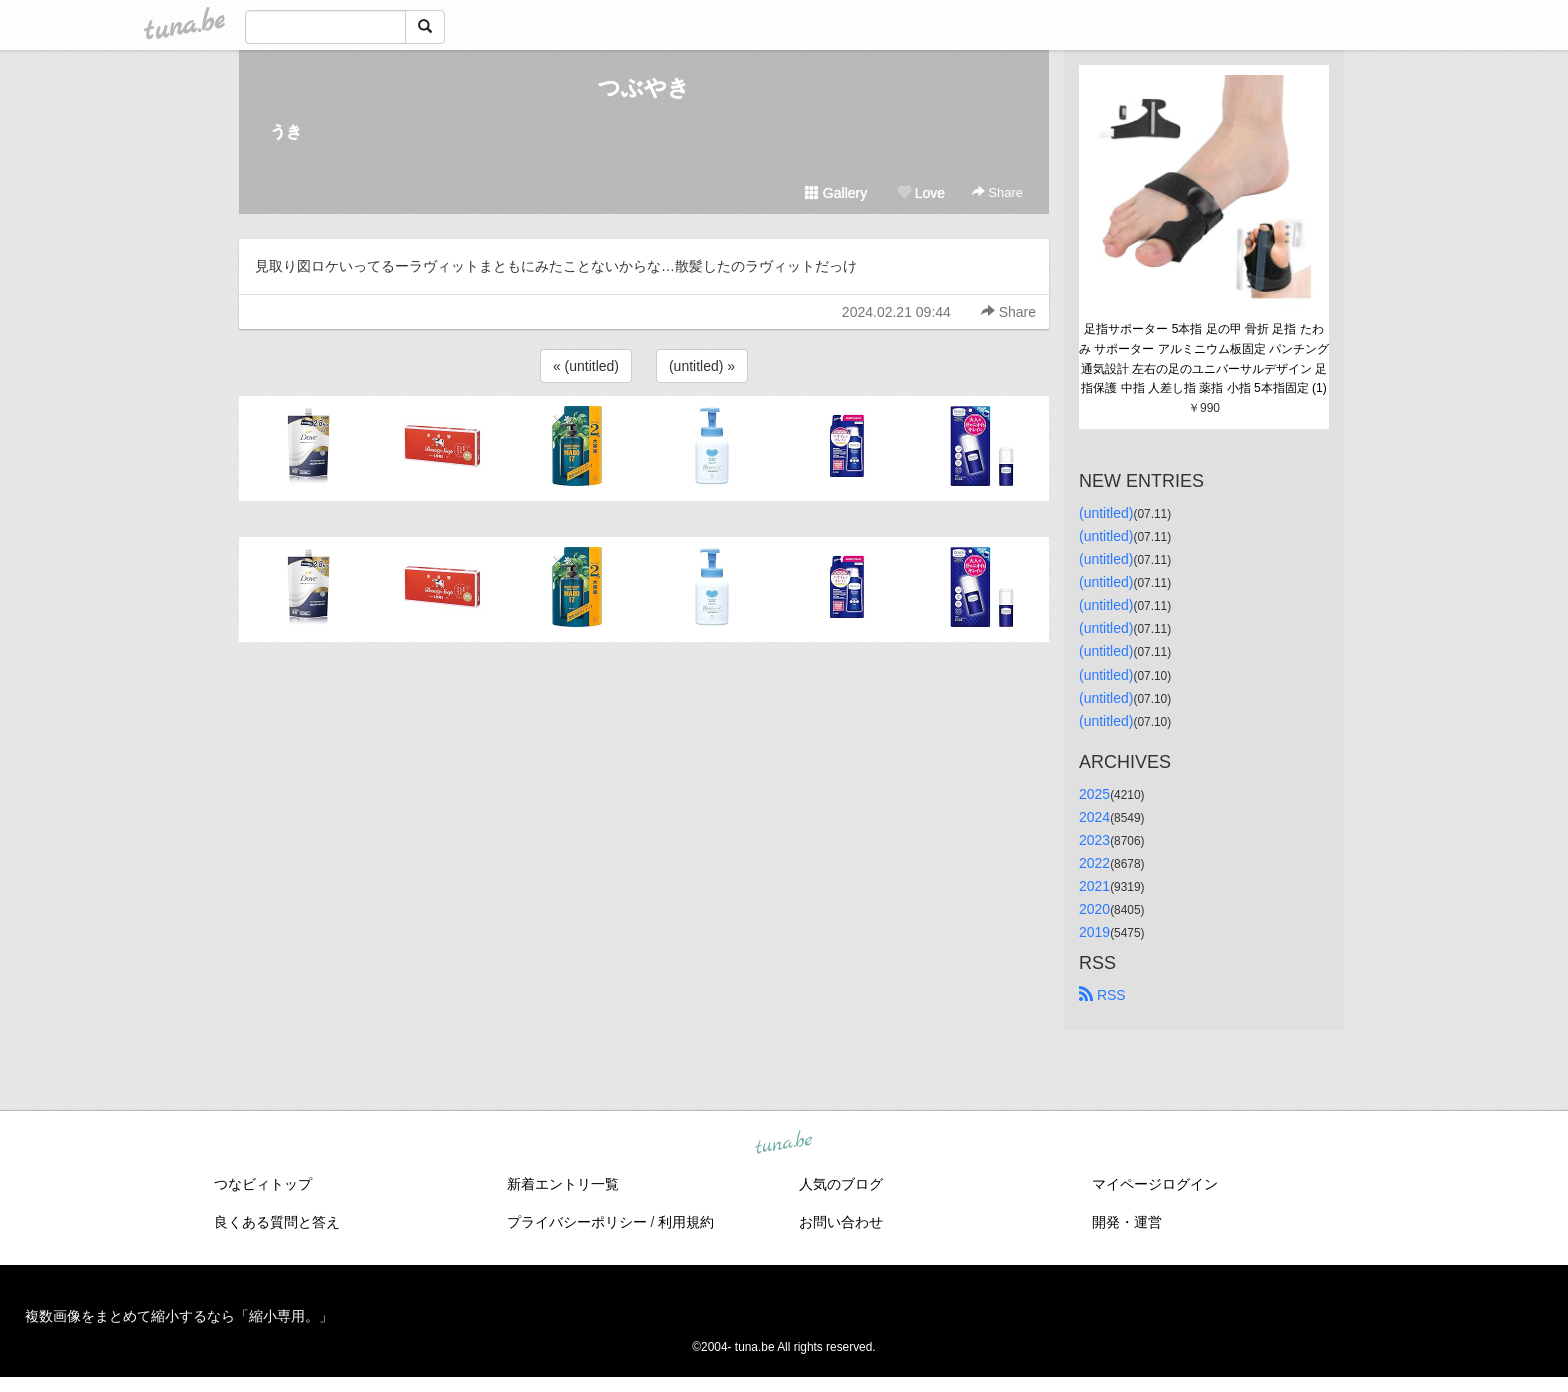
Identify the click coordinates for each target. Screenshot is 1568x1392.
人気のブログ (841, 1184)
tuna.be (783, 1144)
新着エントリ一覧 (563, 1184)
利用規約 (686, 1222)
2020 (1094, 909)
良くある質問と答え (277, 1222)
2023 (1094, 840)
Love (921, 193)
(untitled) (1106, 513)
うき (286, 131)
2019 (1094, 932)
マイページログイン (1155, 1184)
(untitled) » (702, 366)
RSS (1102, 995)
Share (997, 192)
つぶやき (644, 87)
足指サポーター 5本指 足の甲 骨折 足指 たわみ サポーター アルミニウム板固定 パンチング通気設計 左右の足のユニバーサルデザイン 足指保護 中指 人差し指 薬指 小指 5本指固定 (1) (1204, 358)
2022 (1094, 863)
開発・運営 (1127, 1222)
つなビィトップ (263, 1184)
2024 (1094, 817)
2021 (1094, 886)
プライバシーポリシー (577, 1222)
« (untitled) (586, 366)
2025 (1094, 794)
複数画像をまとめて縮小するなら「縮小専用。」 (179, 1316)
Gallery (836, 193)
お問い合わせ (841, 1222)
